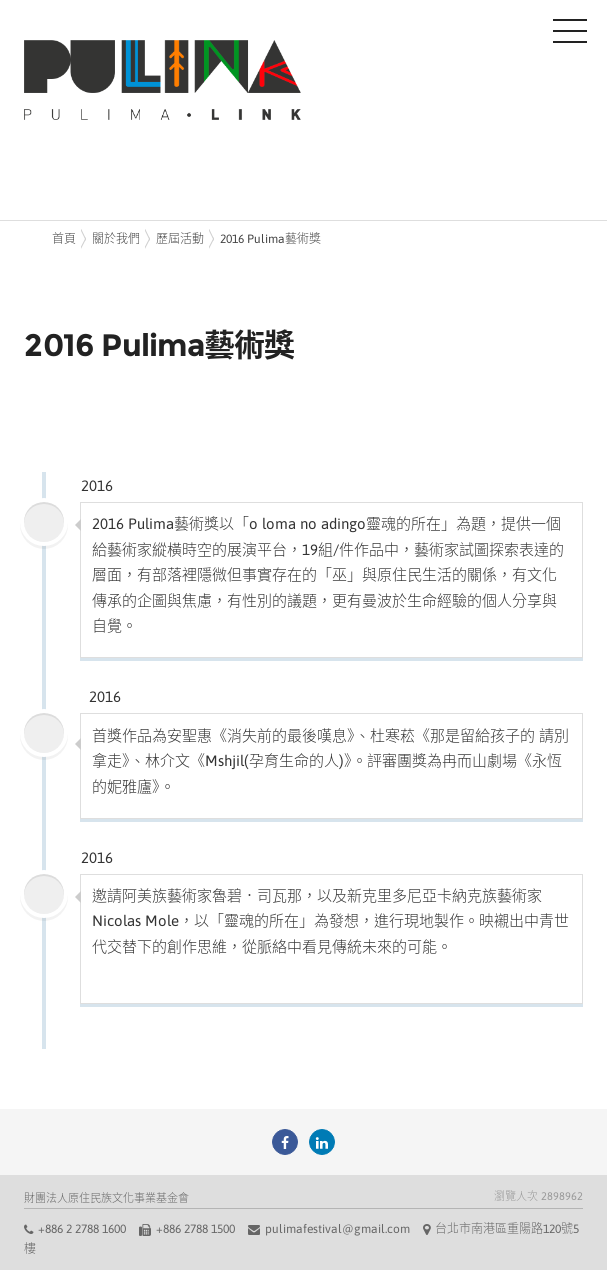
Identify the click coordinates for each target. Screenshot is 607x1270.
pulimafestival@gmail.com (337, 1229)
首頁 (64, 239)
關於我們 (116, 239)
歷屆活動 (180, 239)
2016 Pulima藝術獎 (270, 239)
